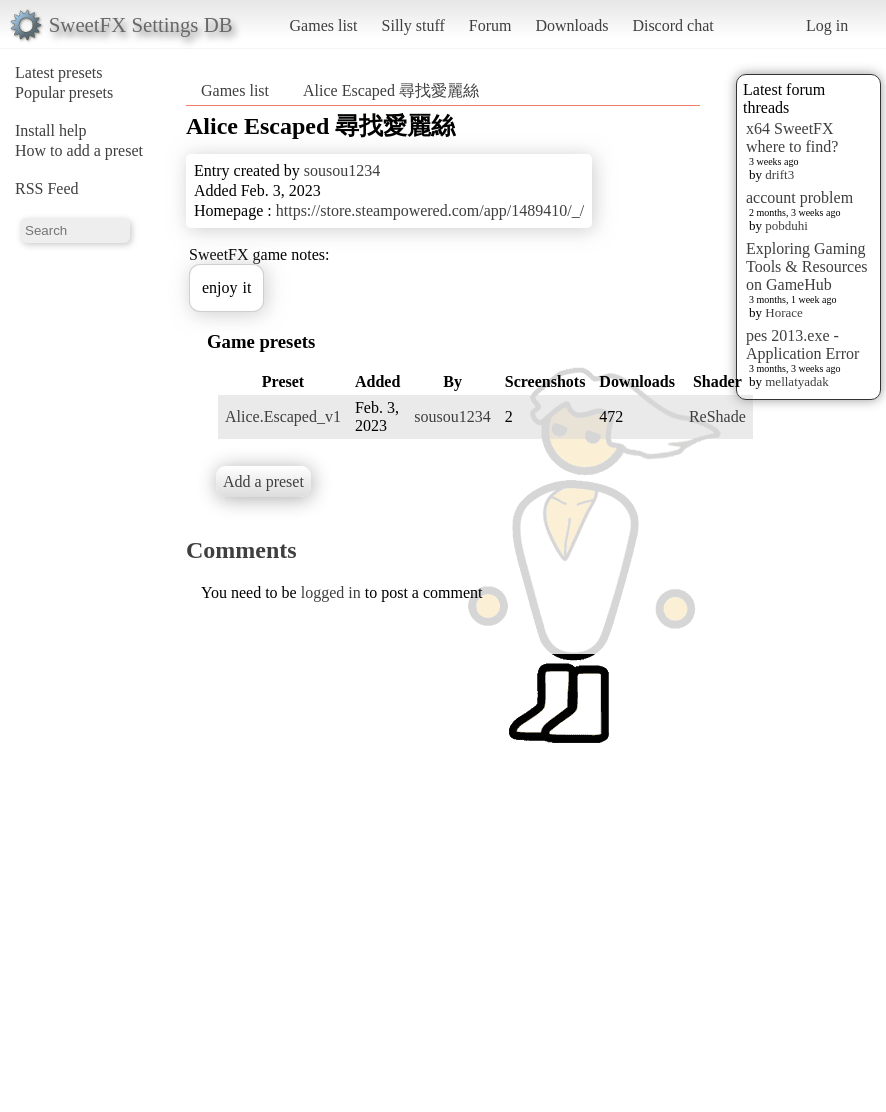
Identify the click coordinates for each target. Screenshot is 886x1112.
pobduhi (786, 225)
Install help (51, 130)
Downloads (571, 25)
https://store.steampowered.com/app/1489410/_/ (430, 210)
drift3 (779, 174)
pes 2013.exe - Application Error (802, 344)
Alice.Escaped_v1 (283, 416)
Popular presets (64, 92)
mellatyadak (797, 381)
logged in (331, 592)
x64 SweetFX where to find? (792, 137)
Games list (324, 25)
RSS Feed (47, 188)
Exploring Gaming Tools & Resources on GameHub (807, 266)
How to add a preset (79, 150)
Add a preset (263, 481)
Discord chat (672, 25)
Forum (490, 25)
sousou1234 (342, 170)
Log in (827, 25)
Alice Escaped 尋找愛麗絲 (391, 90)
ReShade (717, 416)
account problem (799, 197)
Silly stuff (413, 25)
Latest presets (59, 72)
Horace (784, 312)
